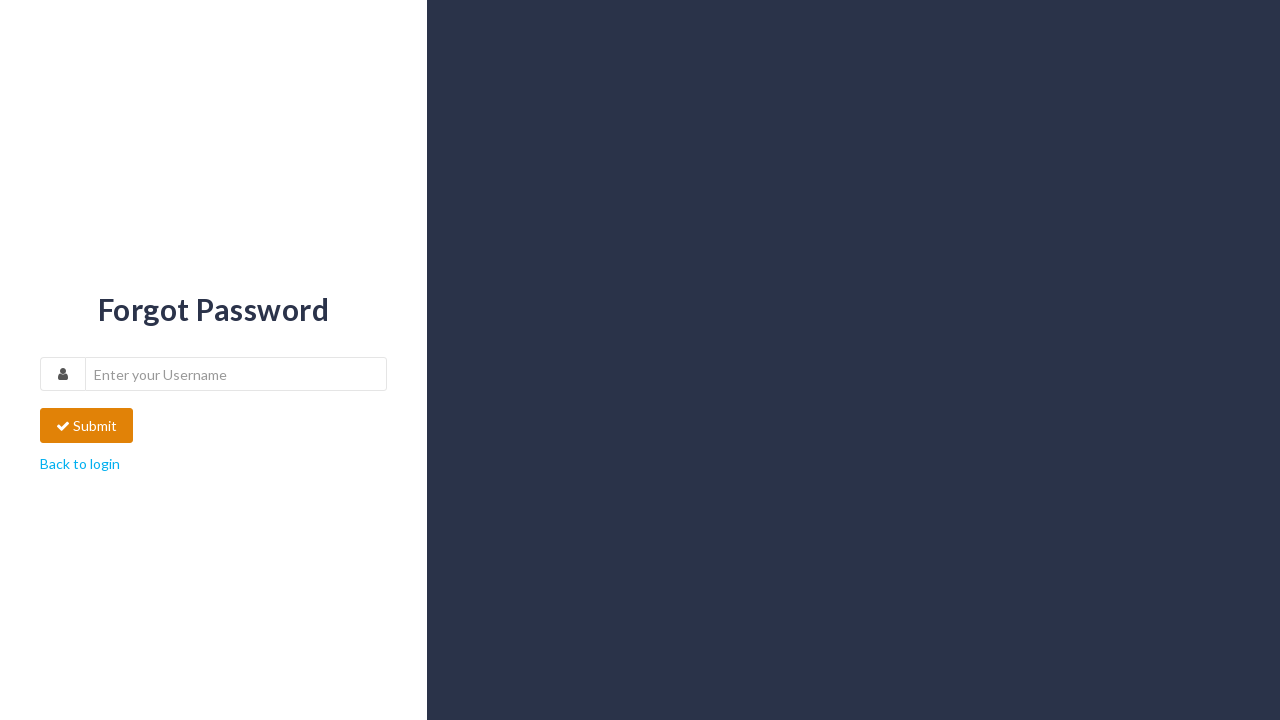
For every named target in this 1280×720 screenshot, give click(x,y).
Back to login (80, 463)
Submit (86, 425)
